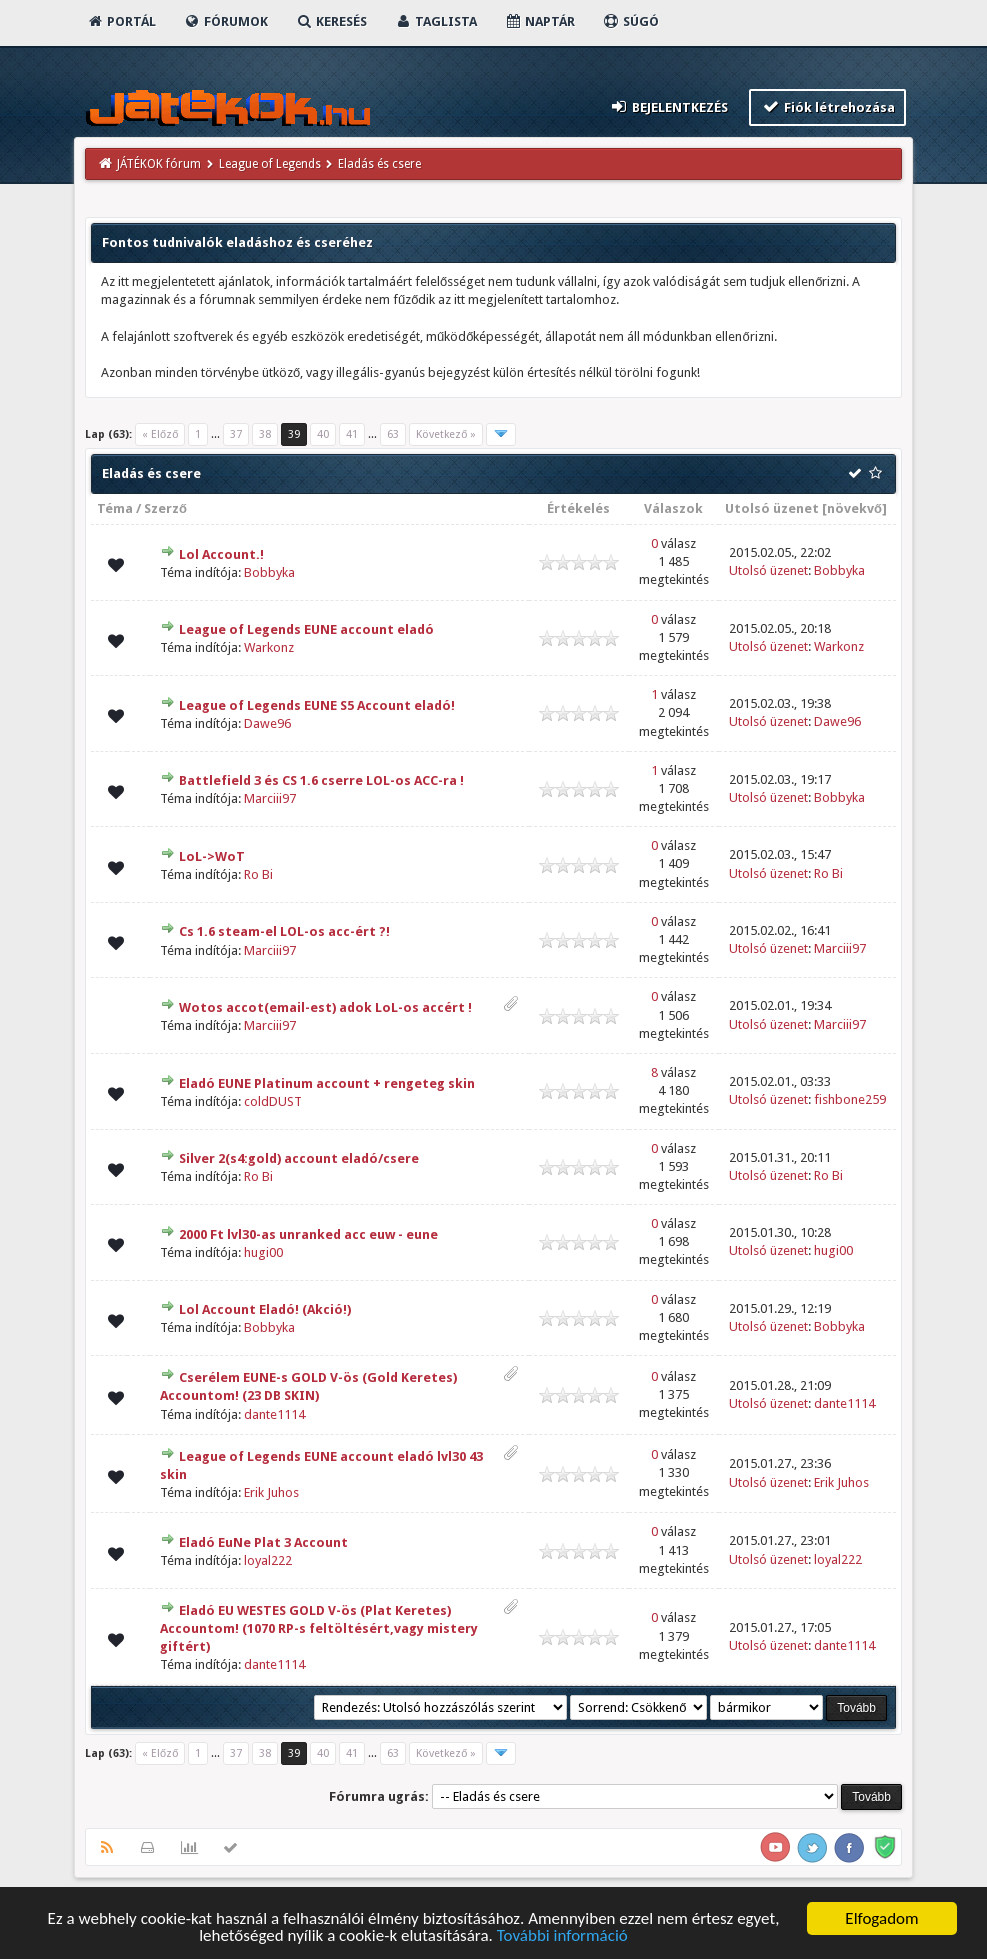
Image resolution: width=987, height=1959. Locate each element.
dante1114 (274, 1414)
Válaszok (673, 508)
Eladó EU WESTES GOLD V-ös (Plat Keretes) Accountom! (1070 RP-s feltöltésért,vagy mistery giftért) (319, 1628)
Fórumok (225, 21)
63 (393, 434)
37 (236, 434)
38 (265, 434)
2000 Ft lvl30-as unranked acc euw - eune (308, 1234)
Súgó (630, 21)
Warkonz (269, 647)
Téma (115, 508)
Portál (121, 21)
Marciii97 (270, 798)
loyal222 (268, 1560)
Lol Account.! (221, 554)
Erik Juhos (271, 1492)
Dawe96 (267, 723)
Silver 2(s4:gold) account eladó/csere (299, 1158)
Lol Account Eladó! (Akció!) (265, 1309)
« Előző (160, 434)
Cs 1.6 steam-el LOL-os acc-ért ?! (284, 931)
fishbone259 (850, 1099)
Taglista (435, 21)
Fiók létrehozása (827, 106)
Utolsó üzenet (772, 508)
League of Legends (270, 164)
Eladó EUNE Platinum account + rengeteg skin (327, 1083)
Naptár (539, 21)
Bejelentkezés (669, 106)
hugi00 (263, 1252)
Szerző (165, 508)
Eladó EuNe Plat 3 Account (263, 1542)
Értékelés (578, 508)
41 (352, 434)
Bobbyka (269, 572)
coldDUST (273, 1101)
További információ (562, 1937)
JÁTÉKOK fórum (159, 164)
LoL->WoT (212, 856)
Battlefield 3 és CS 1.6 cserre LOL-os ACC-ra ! (321, 780)
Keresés (331, 21)
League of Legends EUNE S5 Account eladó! (317, 705)
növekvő (854, 508)
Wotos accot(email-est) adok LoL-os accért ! (325, 1007)
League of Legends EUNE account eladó (306, 629)
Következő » (446, 434)
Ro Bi (258, 874)
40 (323, 434)
